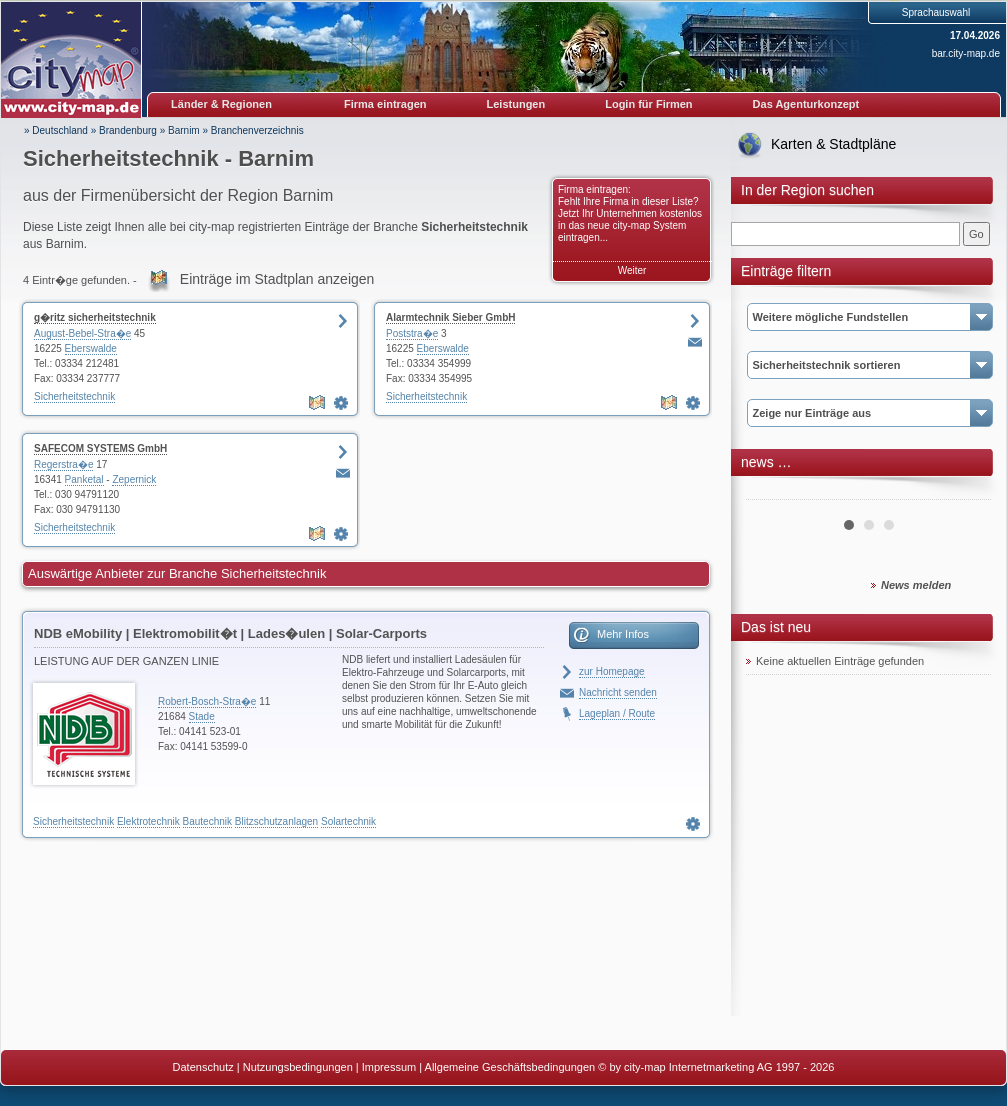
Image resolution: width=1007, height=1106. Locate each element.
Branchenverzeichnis (257, 130)
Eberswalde (91, 348)
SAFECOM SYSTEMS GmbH (100, 448)
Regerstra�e (63, 464)
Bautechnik (207, 821)
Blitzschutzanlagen (276, 821)
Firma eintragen (385, 104)
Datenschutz (203, 1067)
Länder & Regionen (221, 104)
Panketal (84, 479)
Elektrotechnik (148, 821)
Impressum (389, 1067)
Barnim (184, 130)
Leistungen (516, 104)
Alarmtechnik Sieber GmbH (450, 317)
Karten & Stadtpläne (833, 144)
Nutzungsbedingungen (298, 1067)
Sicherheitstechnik (74, 396)
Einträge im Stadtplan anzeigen (277, 279)
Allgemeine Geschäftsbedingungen (510, 1067)
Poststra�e (412, 333)
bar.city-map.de (966, 53)
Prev (772, 492)
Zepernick (134, 479)
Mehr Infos (623, 634)
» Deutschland (56, 130)
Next (965, 492)
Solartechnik (348, 821)
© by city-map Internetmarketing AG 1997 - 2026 (716, 1067)
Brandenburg (128, 130)
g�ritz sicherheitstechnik (95, 317)
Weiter (632, 270)
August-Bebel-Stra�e (82, 333)
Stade (202, 716)
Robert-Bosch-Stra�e (207, 701)
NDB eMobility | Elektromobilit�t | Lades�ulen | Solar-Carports (230, 633)
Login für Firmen (648, 104)
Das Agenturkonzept (806, 104)
